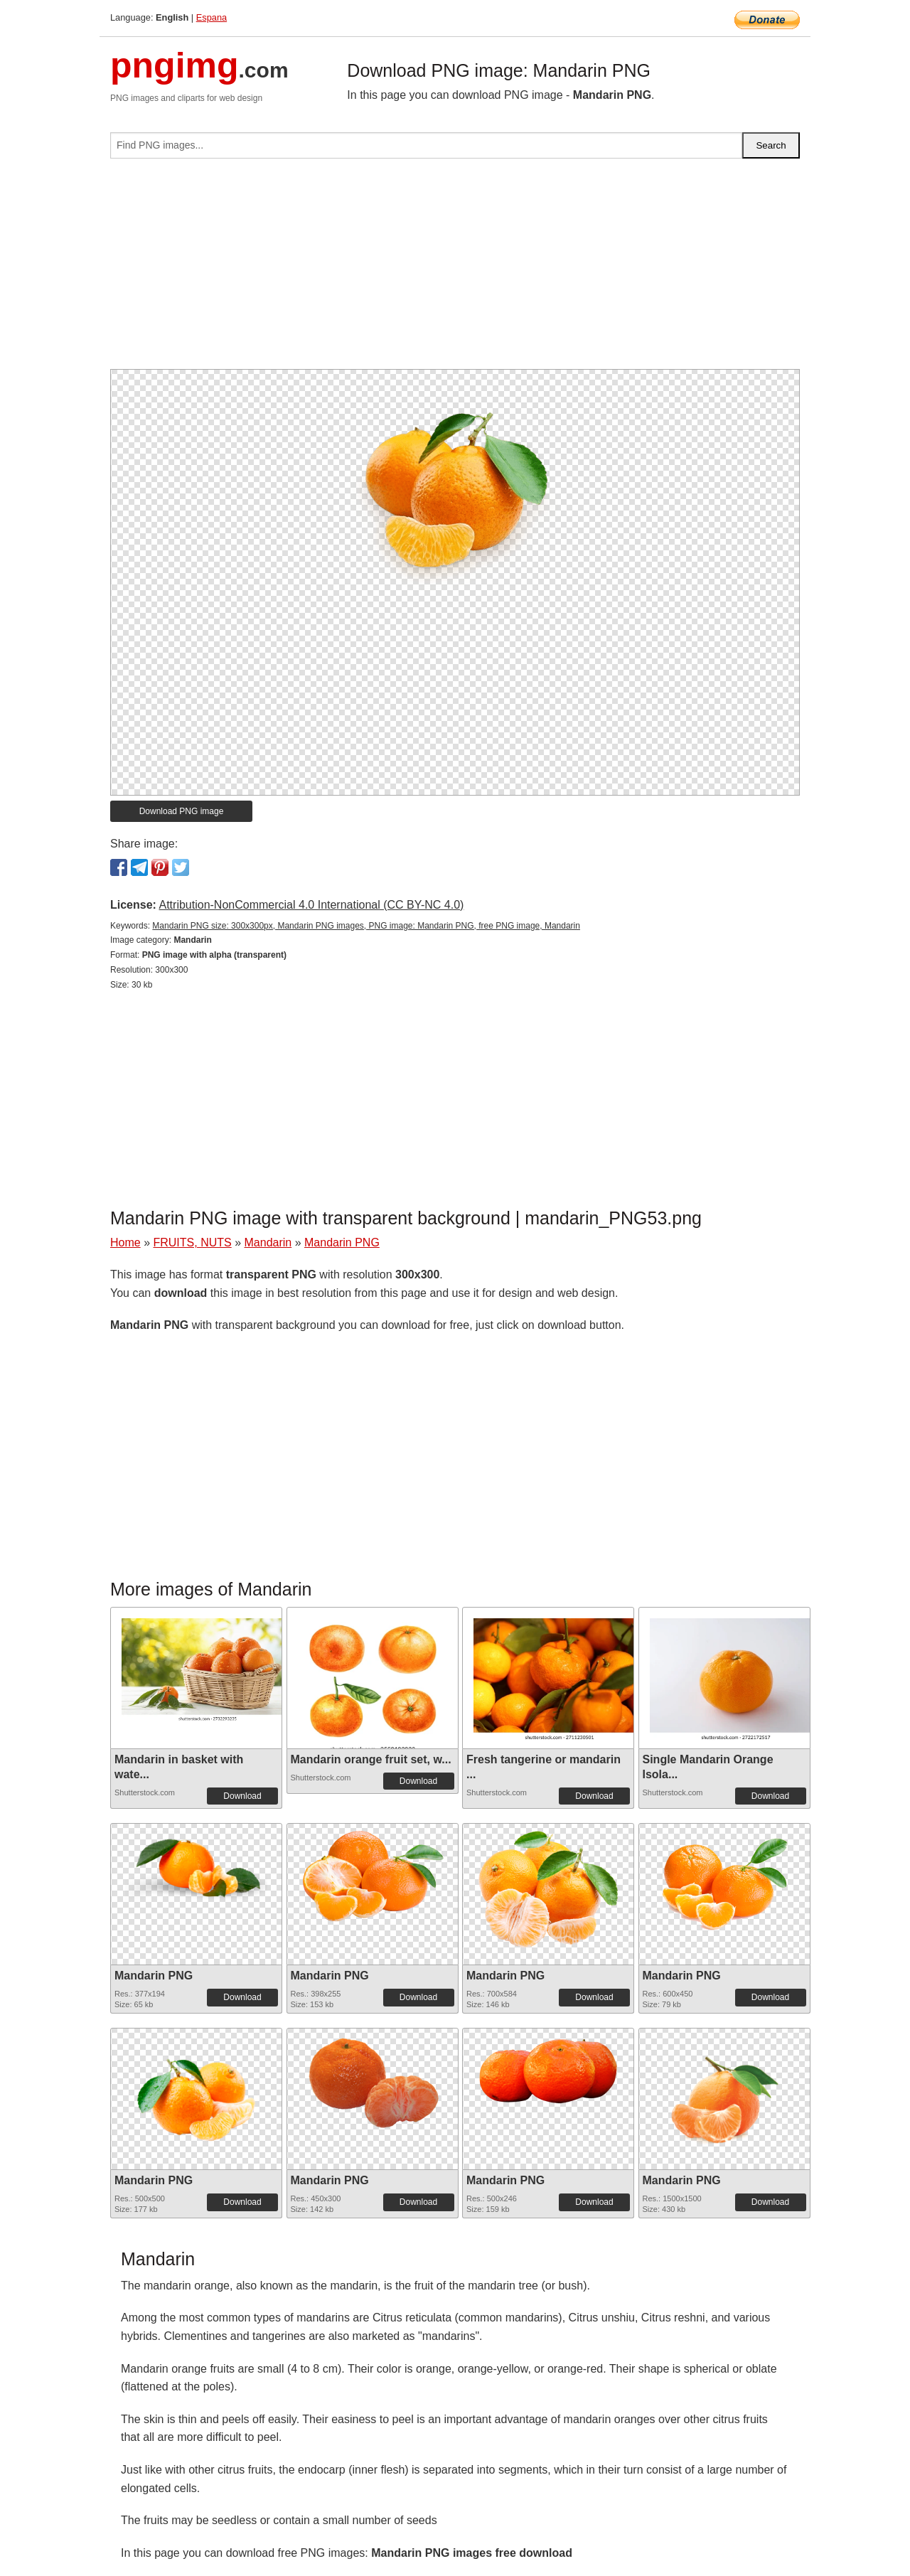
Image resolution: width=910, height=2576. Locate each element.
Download (242, 1796)
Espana (211, 17)
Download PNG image (181, 811)
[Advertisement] (455, 269)
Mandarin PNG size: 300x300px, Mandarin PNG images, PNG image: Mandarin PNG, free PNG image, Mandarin (366, 926)
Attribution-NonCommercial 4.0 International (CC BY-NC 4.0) (311, 905)
